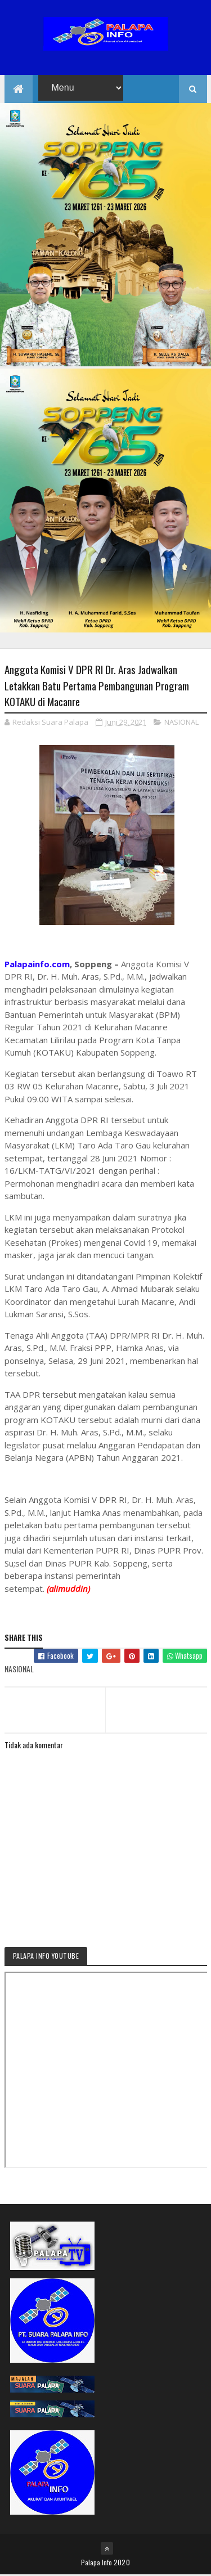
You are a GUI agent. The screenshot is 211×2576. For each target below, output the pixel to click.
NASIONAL (181, 723)
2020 (122, 2563)
